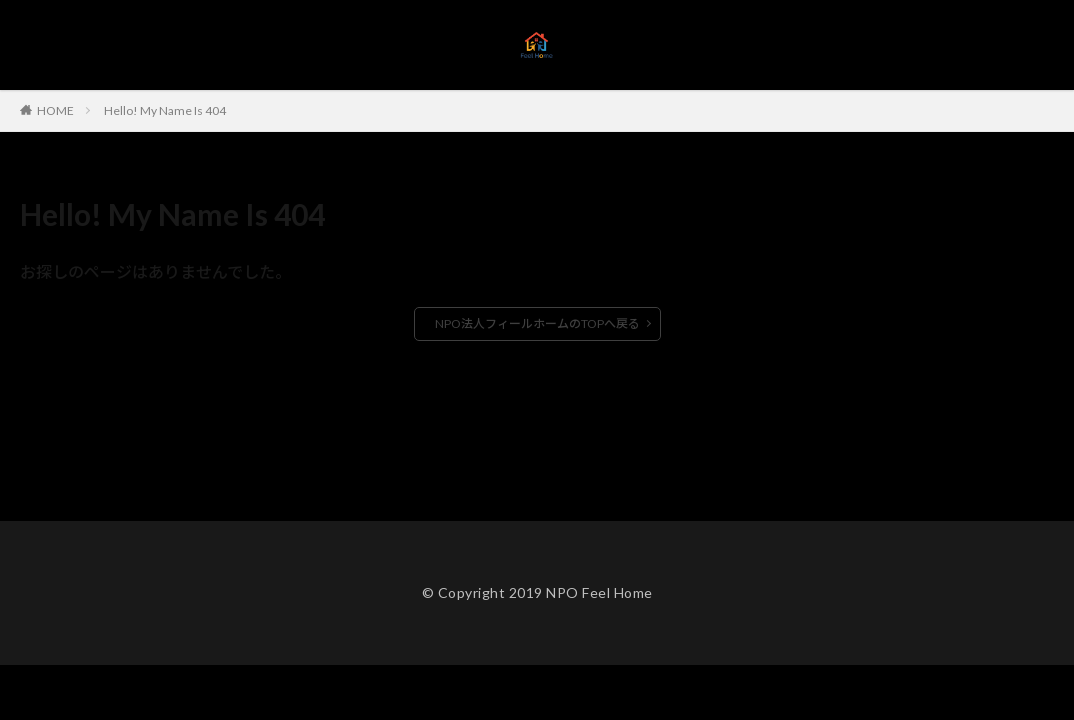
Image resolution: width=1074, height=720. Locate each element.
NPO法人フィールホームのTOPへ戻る (537, 323)
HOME (55, 110)
